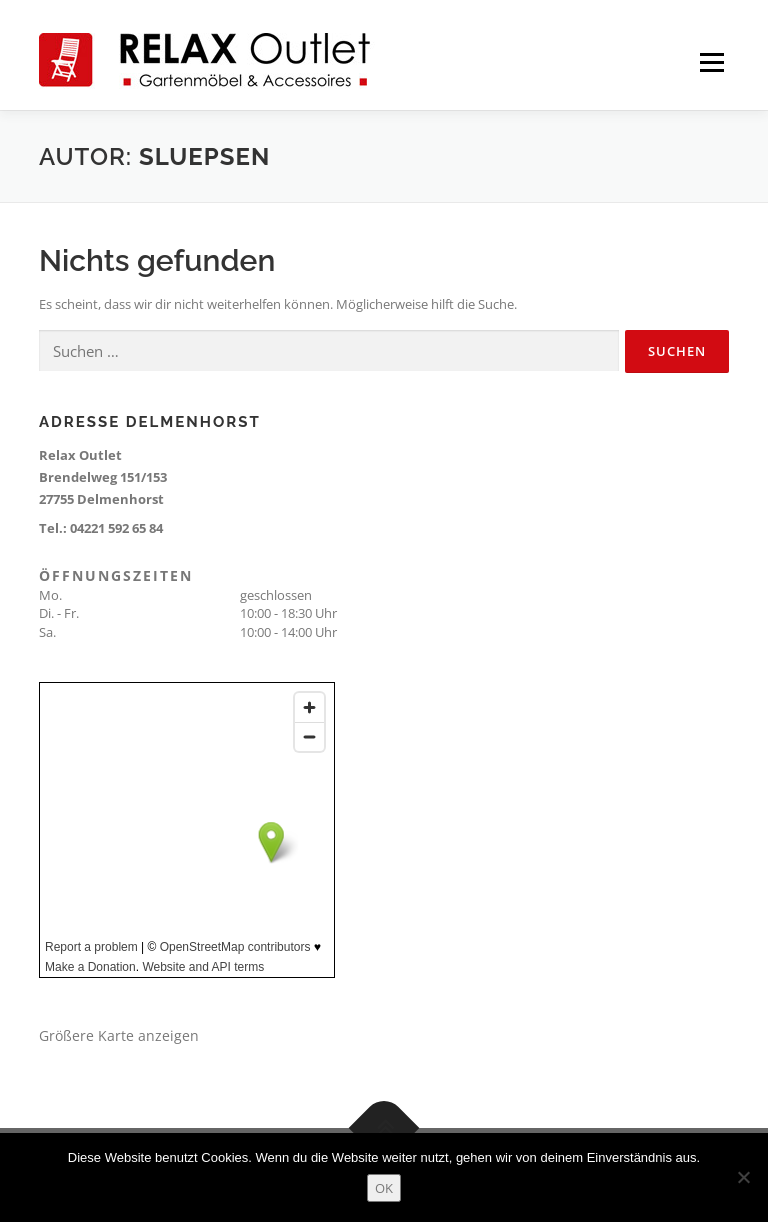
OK (384, 1188)
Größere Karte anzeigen (119, 1035)
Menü (711, 62)
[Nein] (743, 1177)
